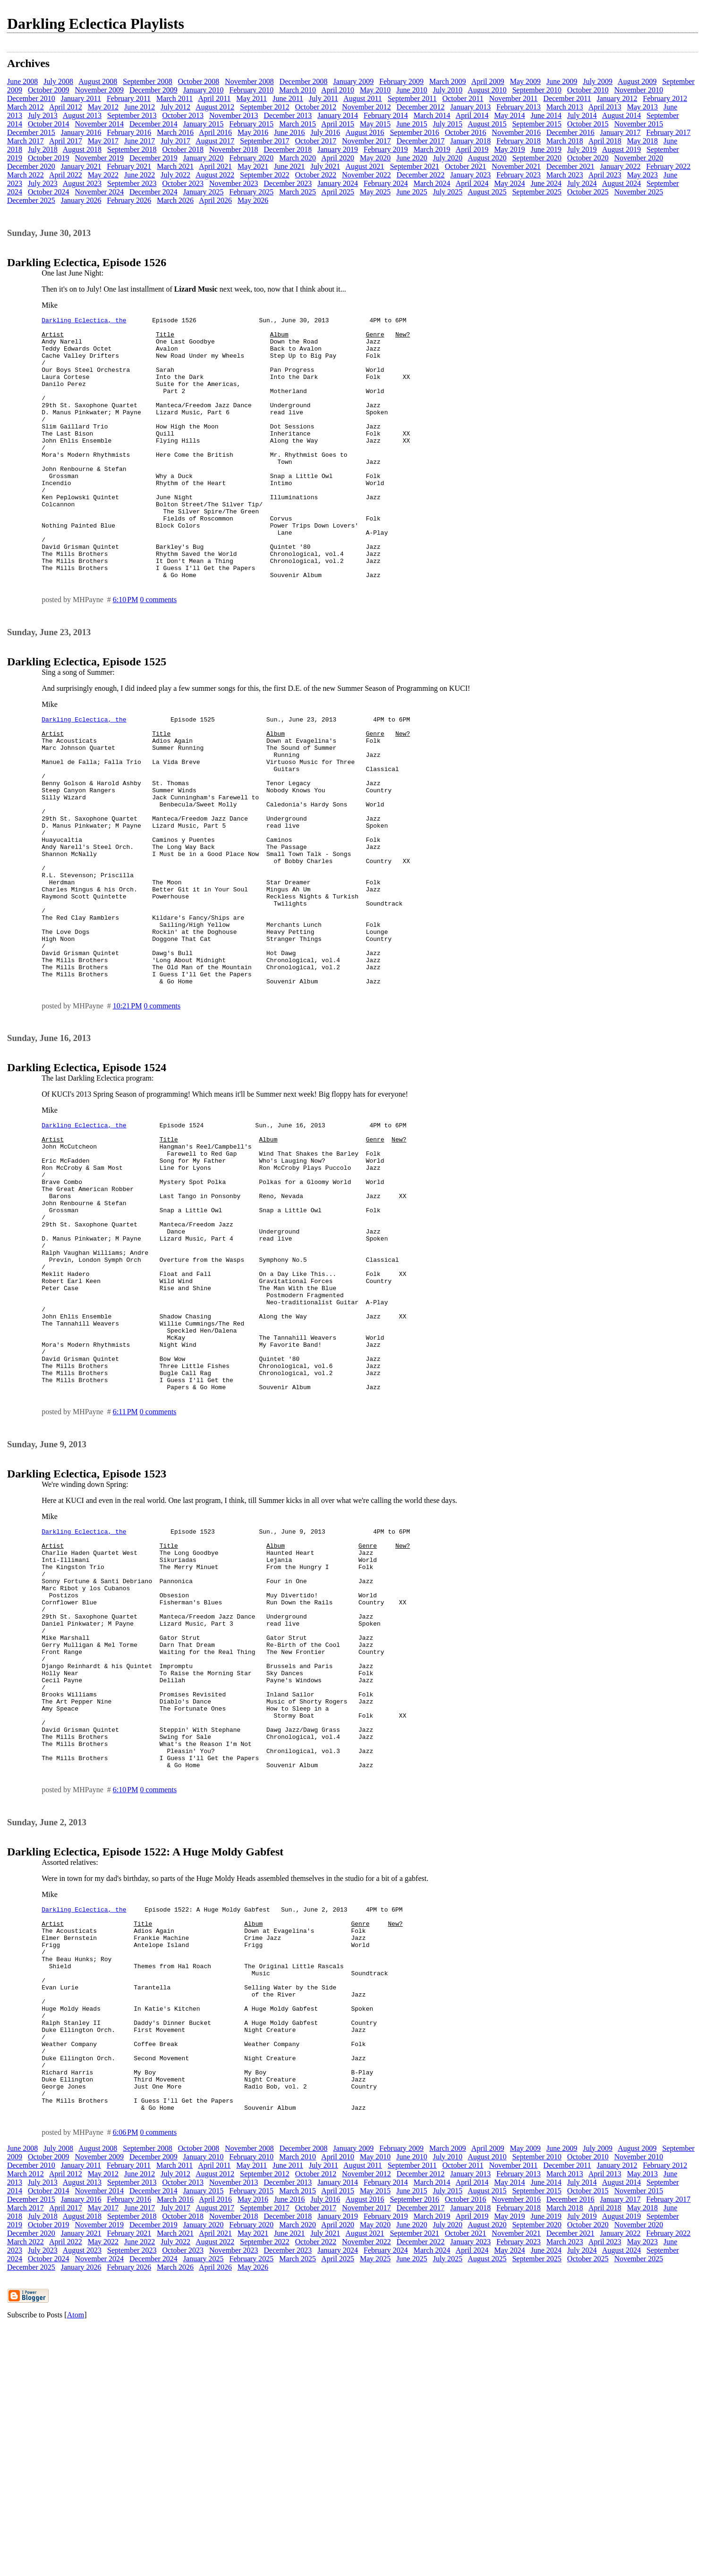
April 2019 (472, 149)
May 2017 (103, 141)
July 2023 (43, 183)
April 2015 (337, 124)
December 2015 (31, 132)
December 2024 (153, 192)
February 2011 (129, 98)
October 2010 (588, 90)
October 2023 (183, 183)
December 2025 (31, 200)
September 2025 (536, 192)
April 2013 (604, 107)
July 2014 (582, 115)
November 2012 (366, 107)
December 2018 (288, 149)
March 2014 (432, 115)
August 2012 (214, 107)
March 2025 (297, 192)
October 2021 (465, 166)
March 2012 (25, 107)
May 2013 (642, 107)
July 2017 (175, 141)
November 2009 (99, 90)
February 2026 (129, 200)
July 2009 (597, 81)
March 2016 (175, 132)
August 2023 (82, 183)
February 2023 (518, 175)
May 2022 (103, 175)
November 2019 (99, 158)
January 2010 (203, 90)
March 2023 (564, 175)
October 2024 (48, 192)
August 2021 (364, 166)
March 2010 (297, 90)
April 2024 (472, 183)
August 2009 (637, 81)
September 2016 (414, 132)
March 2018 (564, 141)
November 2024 (99, 192)
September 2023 (131, 183)
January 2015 (203, 124)
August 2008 (97, 81)
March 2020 (297, 158)
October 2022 (316, 175)
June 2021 (289, 166)
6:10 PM (125, 652)
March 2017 (25, 141)
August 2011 (362, 98)
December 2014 (153, 124)
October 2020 (588, 158)
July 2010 (448, 90)
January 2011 (81, 98)
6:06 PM (125, 2381)
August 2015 (486, 124)
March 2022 (25, 175)
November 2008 (249, 81)
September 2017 (264, 141)
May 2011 (252, 98)
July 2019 (582, 149)
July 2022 (175, 175)
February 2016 (129, 132)
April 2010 (337, 90)
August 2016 (364, 132)
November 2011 (513, 98)
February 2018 (518, 141)
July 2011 (323, 98)
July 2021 (325, 166)
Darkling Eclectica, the (84, 321)
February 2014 (386, 115)
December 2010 (31, 98)
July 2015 (448, 124)
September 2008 (147, 81)
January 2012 (617, 98)
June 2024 (546, 183)
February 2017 (668, 132)
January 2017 (620, 132)
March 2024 (432, 183)
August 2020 (486, 158)
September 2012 (264, 107)
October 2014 (48, 124)
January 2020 (203, 158)
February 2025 (251, 192)
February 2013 (518, 107)
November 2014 (99, 124)
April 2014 (472, 115)
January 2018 (470, 141)
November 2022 (366, 175)
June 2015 (411, 124)
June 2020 (411, 158)
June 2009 (561, 81)
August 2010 (486, 90)
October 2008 (199, 81)
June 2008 (22, 81)
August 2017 (214, 141)
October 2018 (183, 149)
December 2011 (567, 98)
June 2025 (411, 192)
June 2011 (287, 98)
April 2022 (65, 175)
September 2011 (412, 98)
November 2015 (638, 124)
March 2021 (175, 166)
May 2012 (103, 107)
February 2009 (401, 81)
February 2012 (665, 98)
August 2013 (82, 115)
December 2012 (421, 107)
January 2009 (353, 81)
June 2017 (139, 141)
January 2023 (470, 175)
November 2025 (638, 192)
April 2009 (487, 81)
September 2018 (131, 149)
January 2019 (337, 149)
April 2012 (65, 107)
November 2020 (638, 158)
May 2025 (375, 192)
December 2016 (570, 132)
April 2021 (215, 166)
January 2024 (337, 183)
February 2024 (386, 183)
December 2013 (288, 115)
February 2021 (129, 166)
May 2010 (375, 90)
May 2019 (509, 149)
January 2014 (337, 115)
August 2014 (621, 115)
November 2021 (516, 166)
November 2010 (638, 90)
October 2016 (465, 132)
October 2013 (183, 115)
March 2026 (175, 200)
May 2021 (253, 166)
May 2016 (253, 132)
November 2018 (233, 149)
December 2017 (421, 141)
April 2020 (337, 158)
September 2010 (536, 90)
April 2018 (604, 141)
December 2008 (304, 81)
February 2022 (668, 166)
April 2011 (214, 98)
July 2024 (582, 183)
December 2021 (570, 166)
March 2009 (447, 81)
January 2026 (81, 200)
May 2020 (375, 158)
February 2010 (251, 90)
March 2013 (564, 107)
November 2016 (516, 132)
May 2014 (509, 115)
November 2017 (366, 141)
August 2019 (621, 149)
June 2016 (289, 132)
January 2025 (203, 192)
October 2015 (588, 124)
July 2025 (448, 192)
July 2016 (325, 132)
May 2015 (375, 124)
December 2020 (31, 166)
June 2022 (139, 175)
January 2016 (81, 132)
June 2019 (546, 149)
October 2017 (316, 141)
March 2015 (297, 124)
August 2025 (486, 192)
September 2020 (536, 158)
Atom (75, 2564)
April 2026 (215, 200)
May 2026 (253, 200)
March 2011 (174, 98)
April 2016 (215, 132)
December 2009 (153, 90)
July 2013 (43, 115)
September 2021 (414, 166)
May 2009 (525, 81)
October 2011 (463, 98)
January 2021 (81, 166)
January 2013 (470, 107)
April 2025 (337, 192)
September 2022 (264, 175)
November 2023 (233, 183)
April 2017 (65, 141)
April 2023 (604, 175)
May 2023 (642, 175)
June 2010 (411, 90)
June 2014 (546, 115)
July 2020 (448, 158)
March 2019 (432, 149)
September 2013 (131, 115)
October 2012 (316, 107)
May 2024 (509, 183)
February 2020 (251, 158)
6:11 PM (125, 1572)
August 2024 (621, 183)
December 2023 (288, 183)
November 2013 (233, 115)
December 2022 (421, 175)
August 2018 (82, 149)
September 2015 (536, 124)
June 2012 (139, 107)
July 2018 (43, 149)
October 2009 (48, 90)
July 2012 (175, 107)
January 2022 (620, 166)
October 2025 (588, 192)
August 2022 (214, 175)
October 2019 (48, 158)
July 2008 (58, 81)
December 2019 (153, 158)
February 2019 (386, 149)
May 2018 (642, 141)
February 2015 (251, 124)
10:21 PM (127, 1112)
